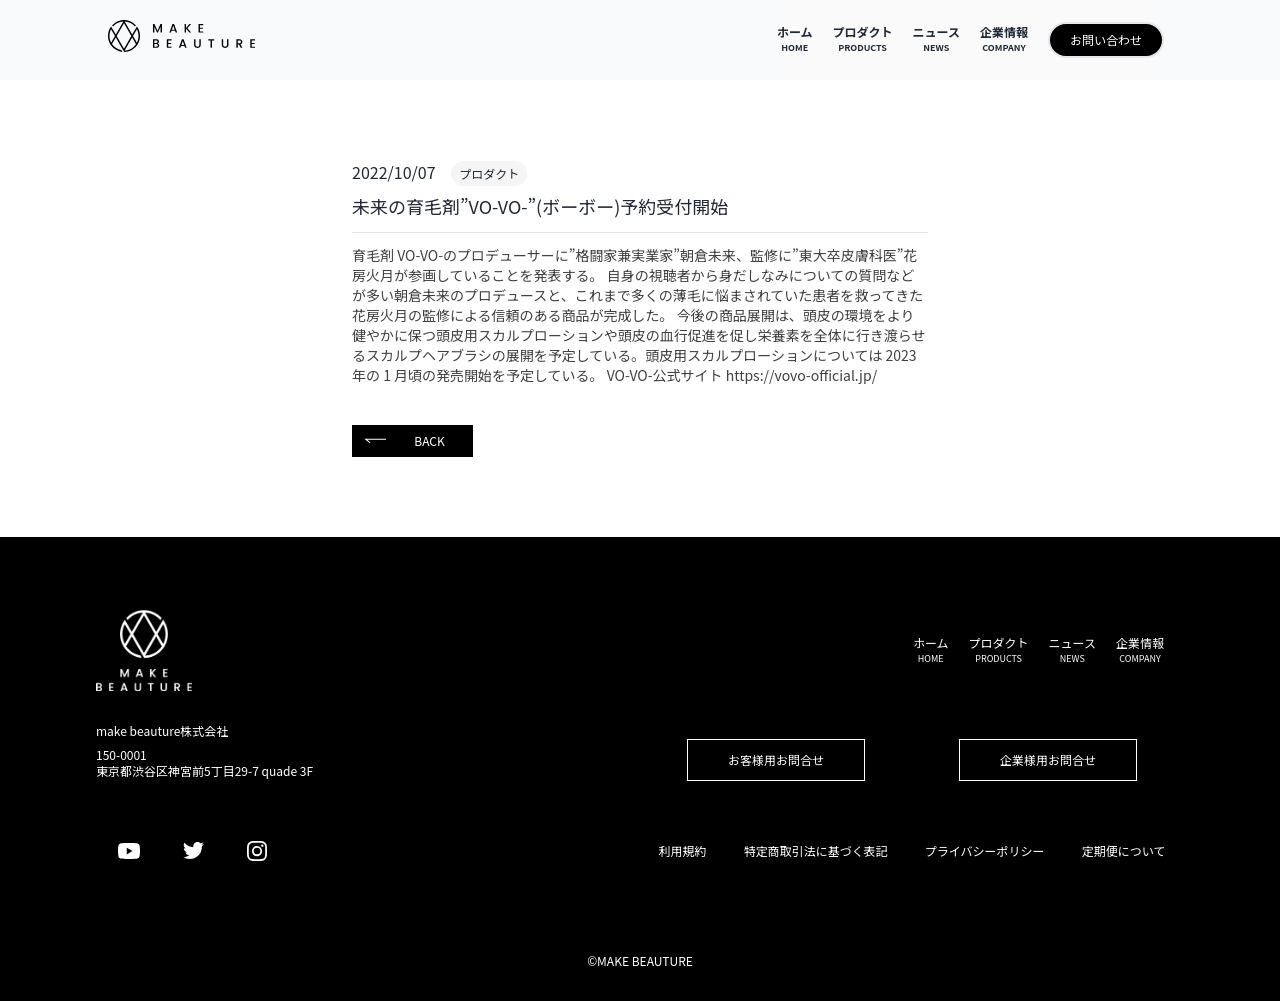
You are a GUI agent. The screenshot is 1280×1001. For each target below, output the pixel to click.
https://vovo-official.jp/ (801, 375)
